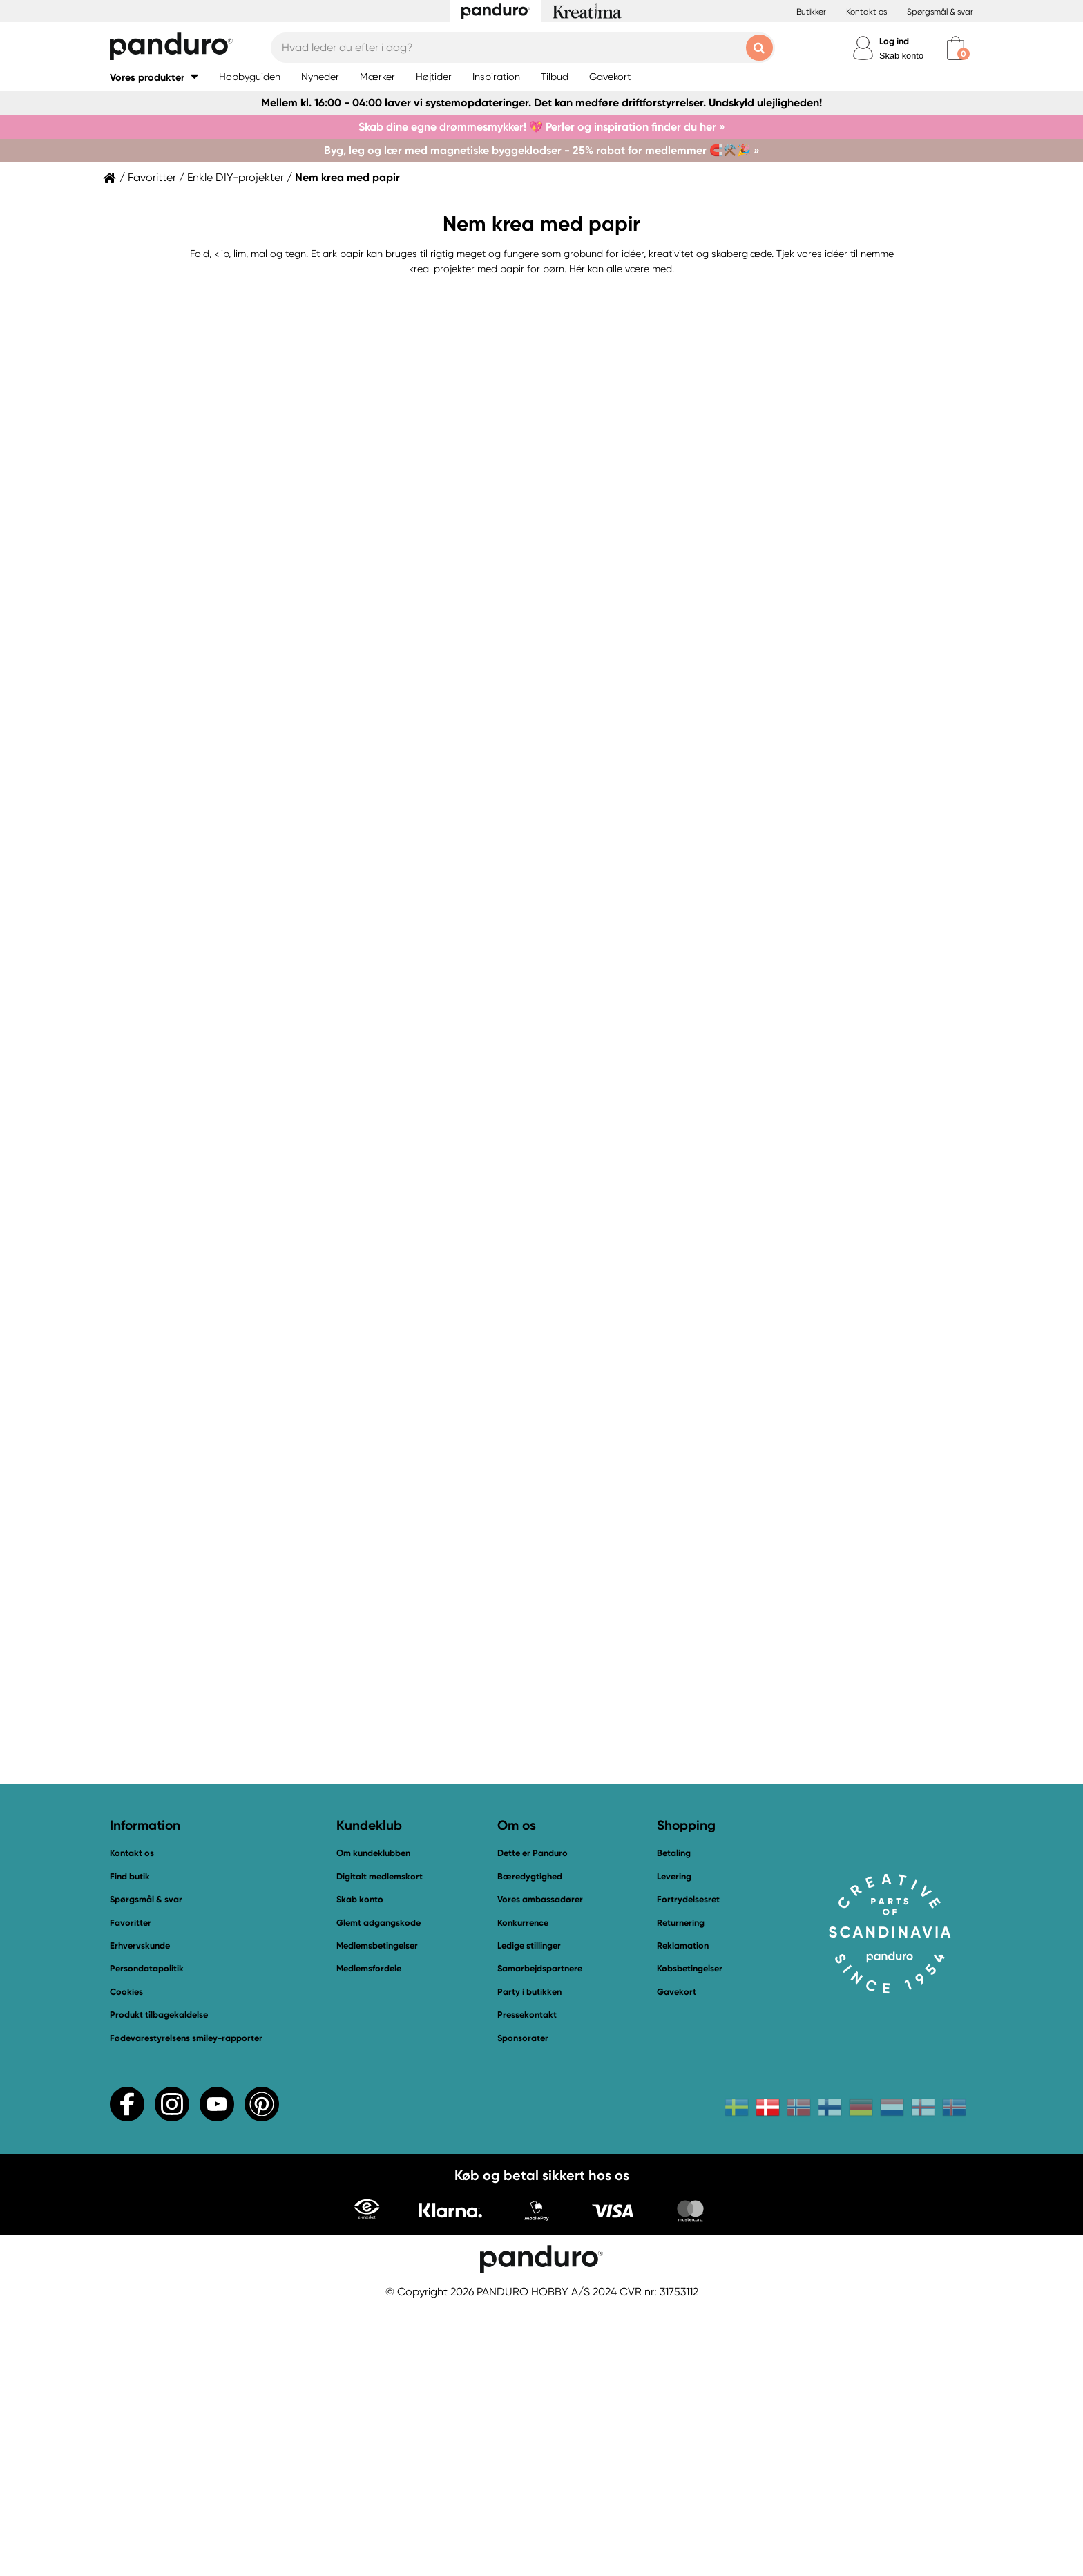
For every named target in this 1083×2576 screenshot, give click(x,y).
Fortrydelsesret (688, 2168)
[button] (154, 77)
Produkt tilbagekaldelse (159, 2284)
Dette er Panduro (532, 2123)
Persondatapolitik (147, 2238)
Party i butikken (529, 2261)
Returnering (681, 2192)
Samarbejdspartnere (539, 2238)
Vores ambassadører (540, 2168)
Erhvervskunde (140, 2215)
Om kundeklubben (373, 2123)
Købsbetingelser (689, 2238)
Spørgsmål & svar (940, 12)
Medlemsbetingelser (377, 2215)
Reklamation (683, 2215)
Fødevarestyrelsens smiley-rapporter (186, 2307)
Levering (674, 2146)
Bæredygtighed (529, 2146)
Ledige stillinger (529, 2215)
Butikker (811, 12)
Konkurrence (522, 2192)
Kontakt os (866, 12)
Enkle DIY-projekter (235, 177)
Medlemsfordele (368, 2238)
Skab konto (901, 55)
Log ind (894, 41)
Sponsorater (522, 2307)
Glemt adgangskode (378, 2192)
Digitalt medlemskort (379, 2146)
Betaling (674, 2123)
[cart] (955, 48)
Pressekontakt (527, 2284)
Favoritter (152, 177)
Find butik (130, 2146)
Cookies (126, 2261)
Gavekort (676, 2261)
